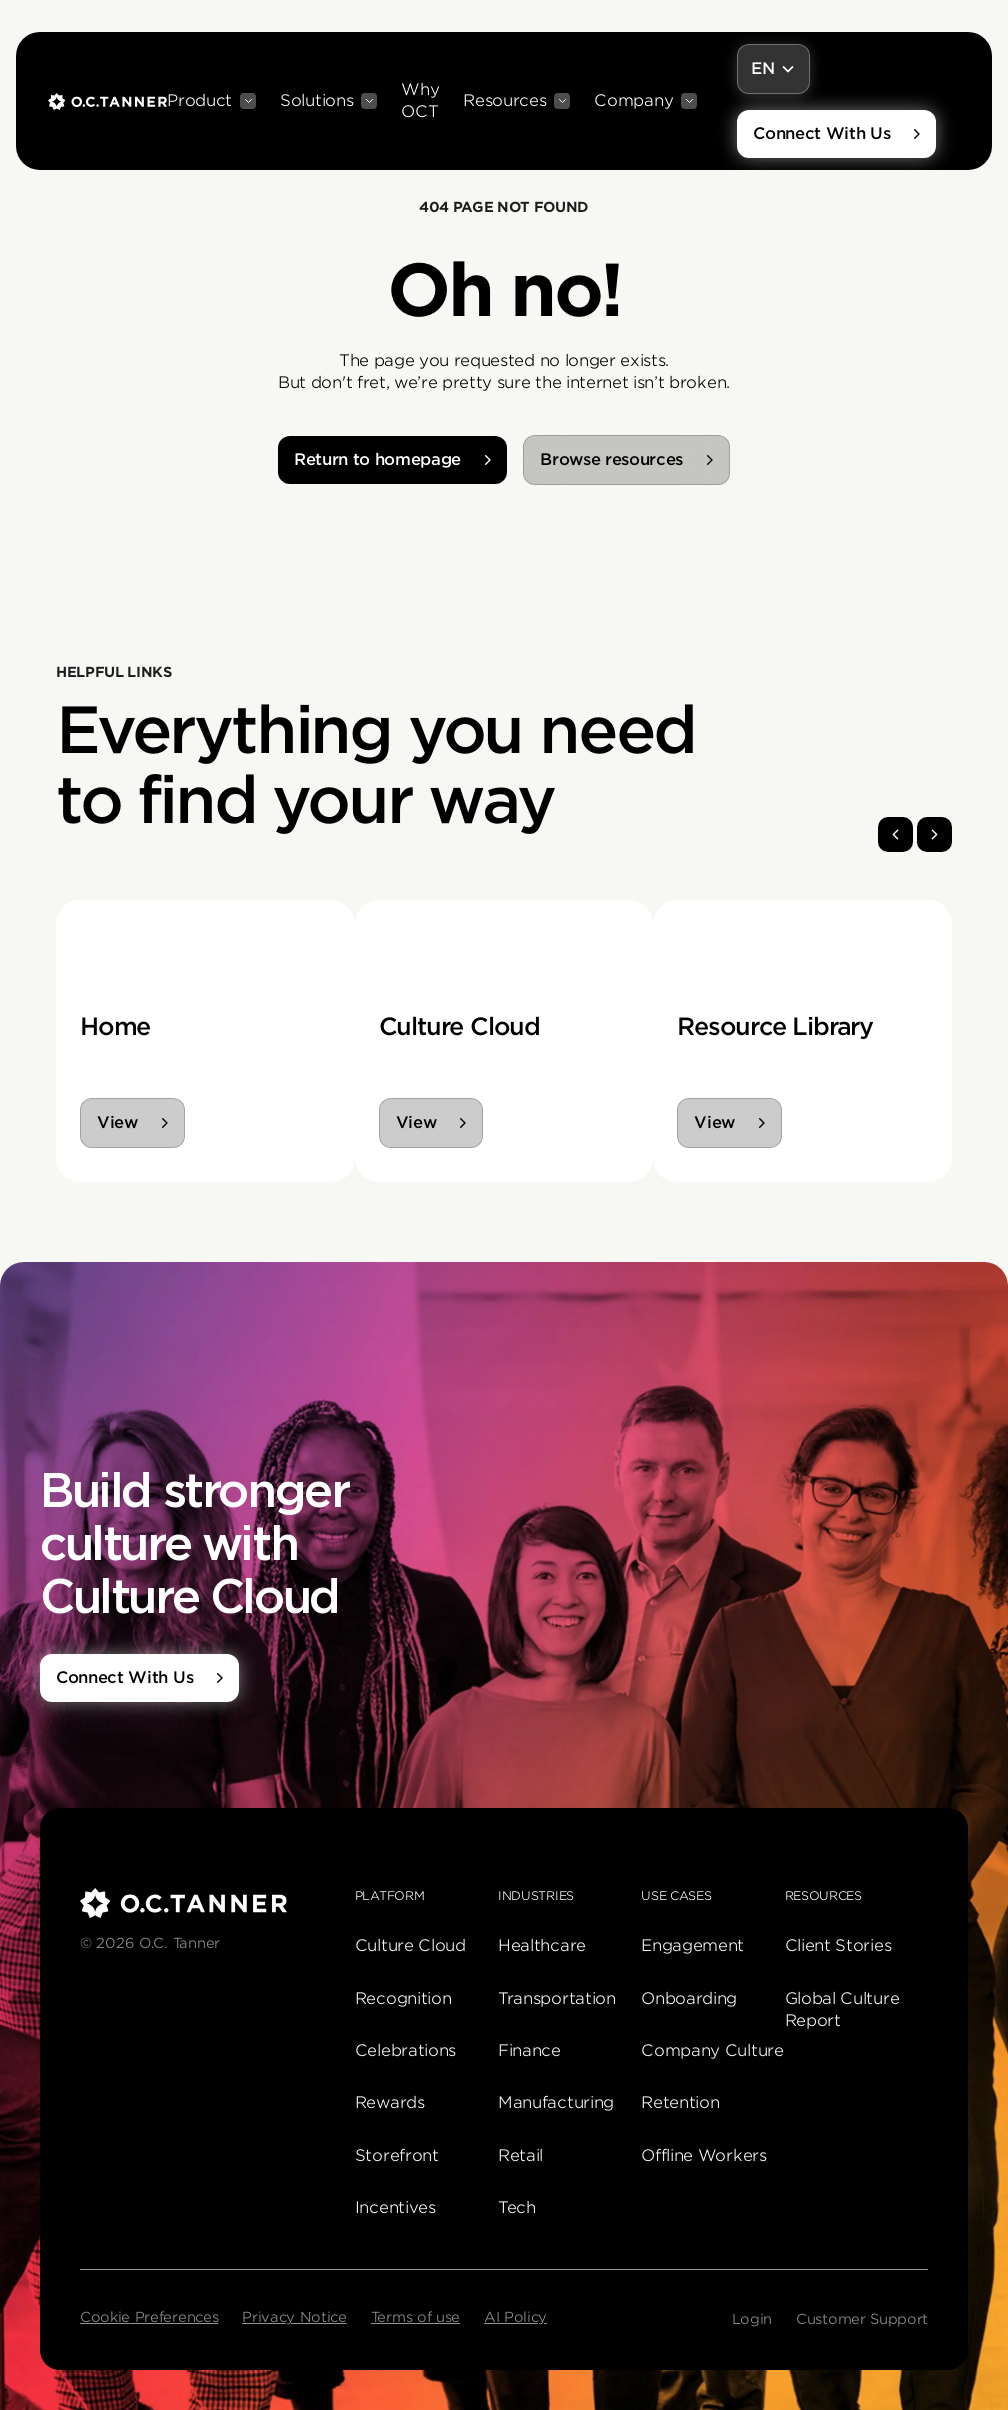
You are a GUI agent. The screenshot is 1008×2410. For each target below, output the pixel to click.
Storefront (397, 2155)
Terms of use (415, 2317)
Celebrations (405, 2050)
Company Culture (712, 2050)
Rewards (390, 2102)
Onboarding (689, 1998)
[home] (107, 101)
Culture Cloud (410, 1945)
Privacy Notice (294, 2317)
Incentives (395, 2207)
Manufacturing (556, 2102)
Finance (529, 2050)
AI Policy (515, 2317)
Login (752, 2319)
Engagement (692, 1945)
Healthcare (542, 1945)
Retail (520, 2155)
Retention (680, 2102)
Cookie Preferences (149, 2317)
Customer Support (862, 2319)
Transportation (557, 1998)
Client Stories (838, 1945)
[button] (211, 101)
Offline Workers (703, 2155)
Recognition (403, 1998)
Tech (517, 2207)
